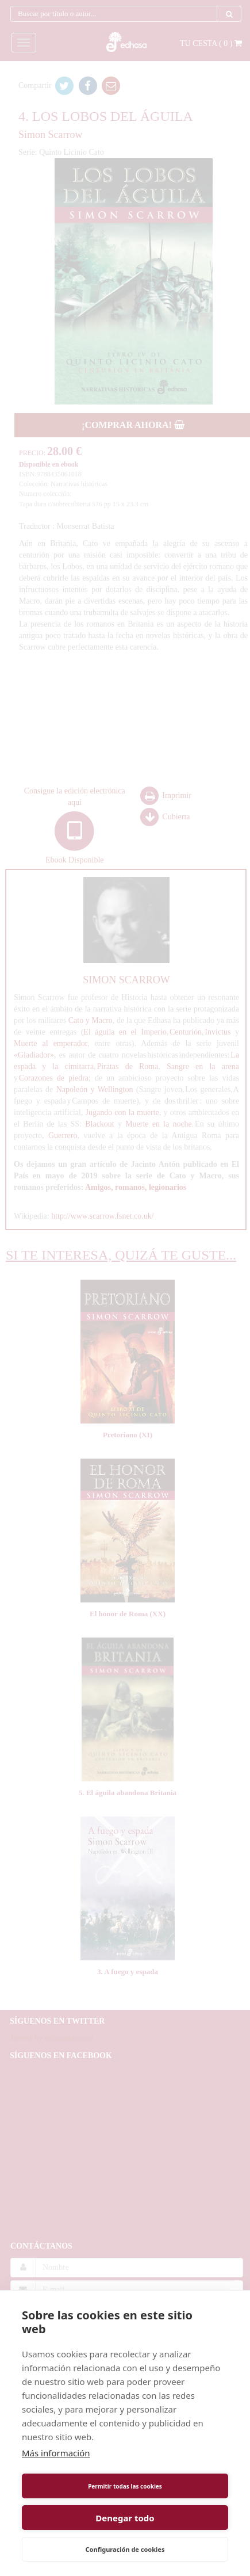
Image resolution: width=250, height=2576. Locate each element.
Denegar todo (124, 2518)
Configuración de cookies (125, 2549)
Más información (56, 2453)
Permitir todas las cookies (125, 2486)
